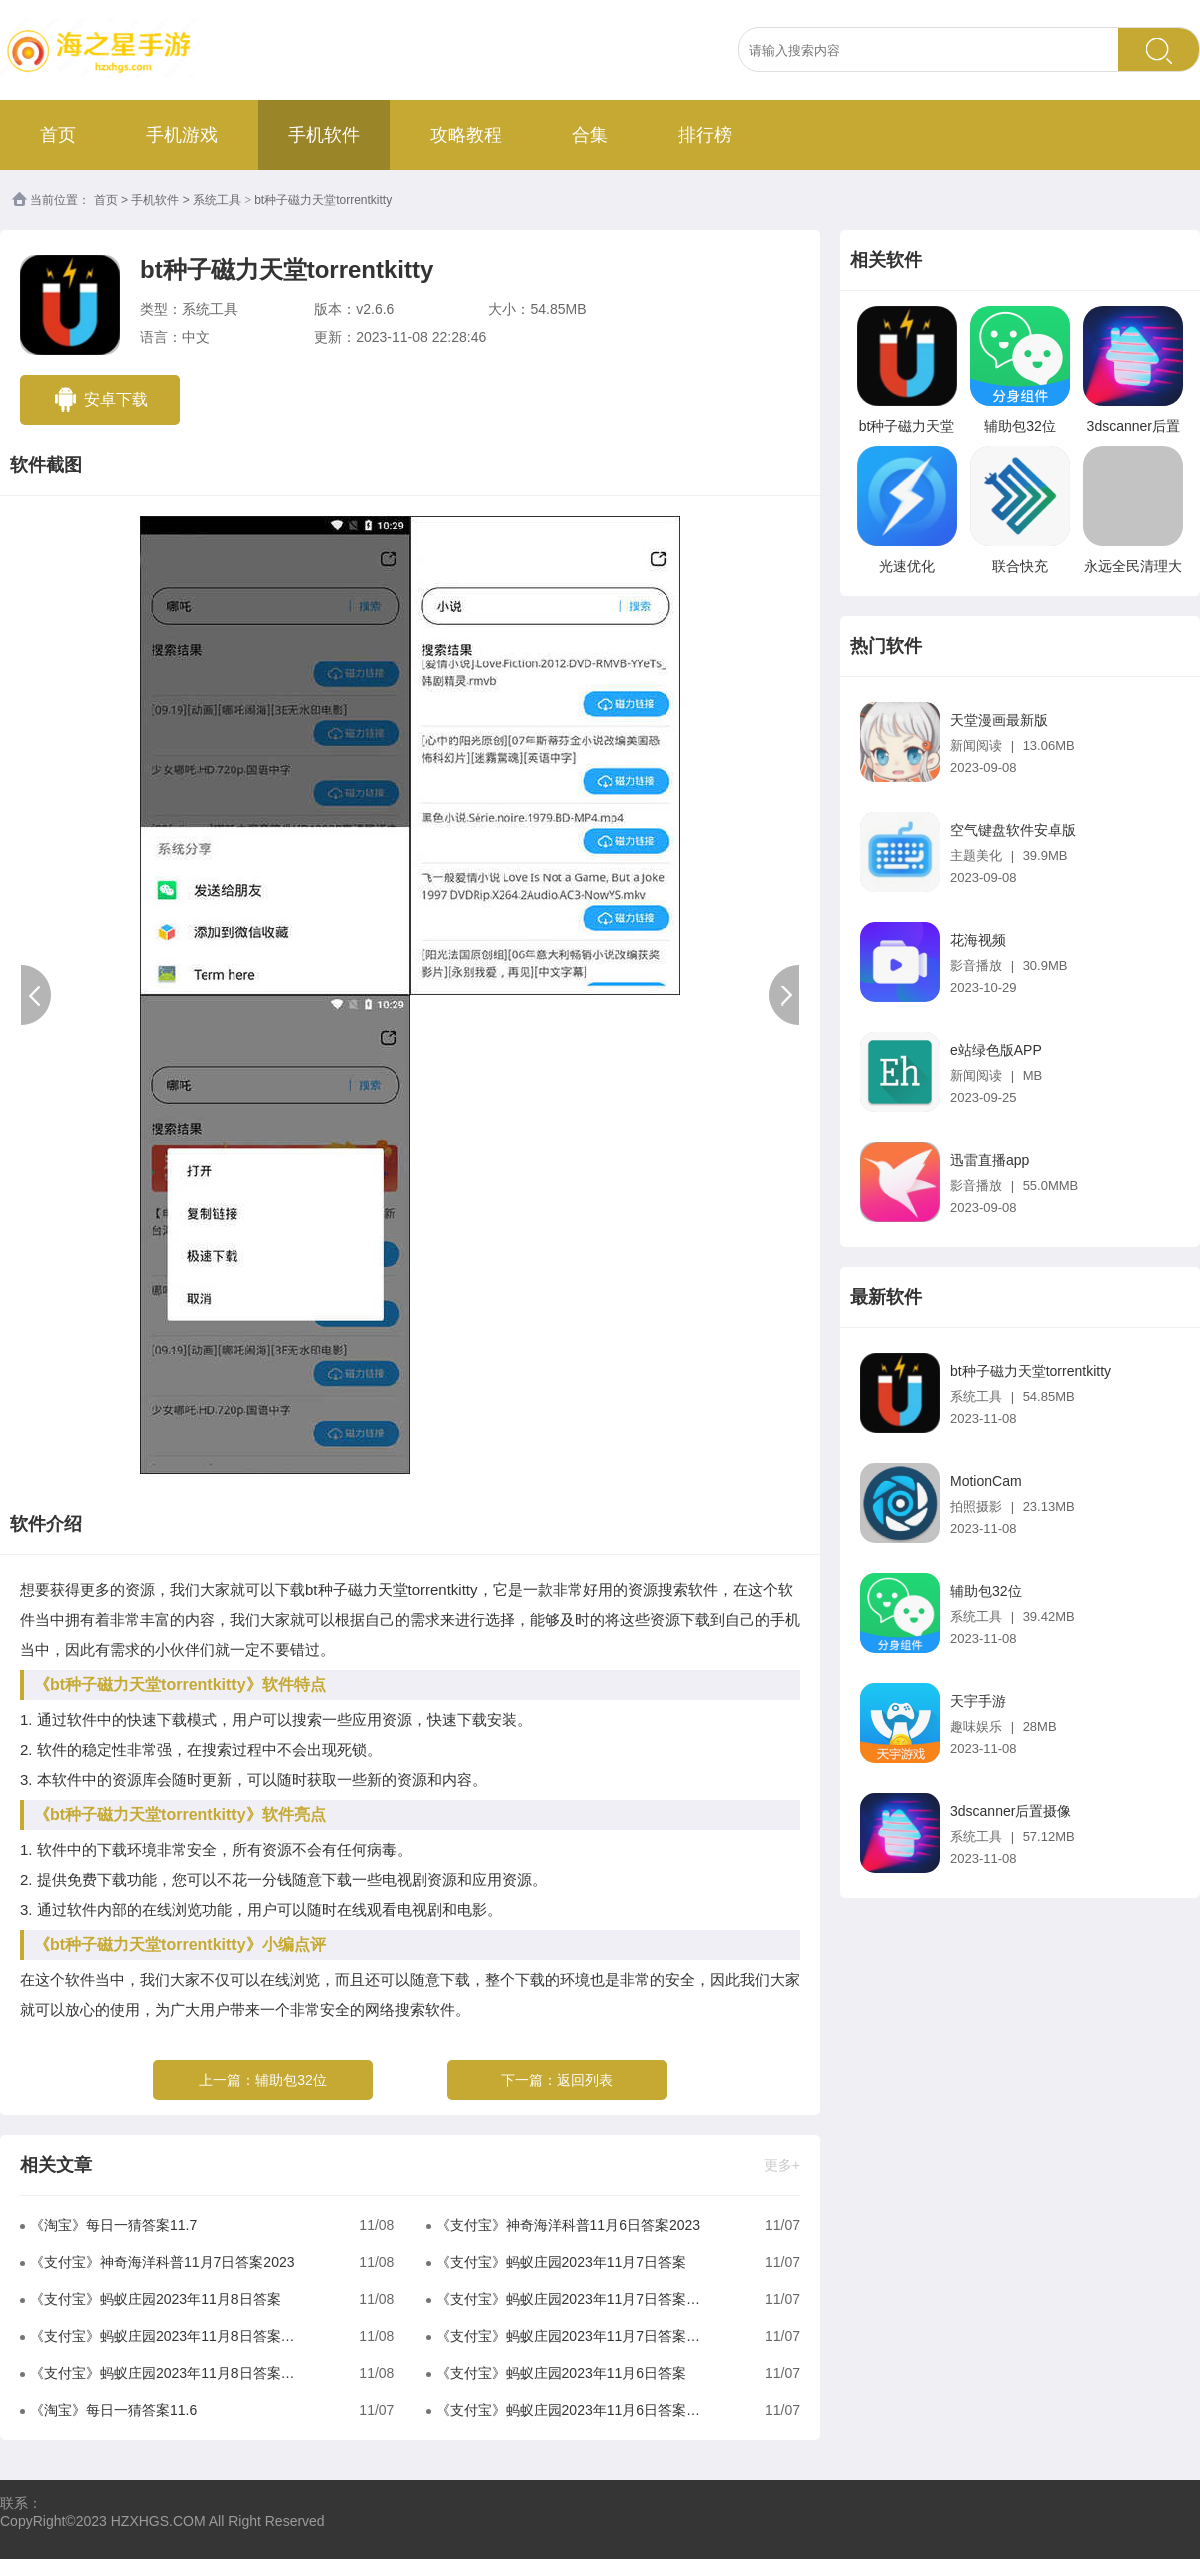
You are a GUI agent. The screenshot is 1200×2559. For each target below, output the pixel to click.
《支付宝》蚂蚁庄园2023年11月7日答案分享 (571, 2299)
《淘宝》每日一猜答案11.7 (113, 2225)
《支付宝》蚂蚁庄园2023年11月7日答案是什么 (571, 2336)
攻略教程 (466, 135)
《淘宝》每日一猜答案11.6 (113, 2410)
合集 (590, 135)
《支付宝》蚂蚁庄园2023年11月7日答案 (561, 2262)
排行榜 (705, 135)
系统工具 (217, 200)
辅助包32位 (291, 2080)
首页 (58, 135)
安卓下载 (100, 399)
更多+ (782, 2165)
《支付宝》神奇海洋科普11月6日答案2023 (568, 2225)
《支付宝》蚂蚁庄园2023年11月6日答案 (561, 2373)
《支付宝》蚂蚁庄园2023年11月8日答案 (155, 2299)
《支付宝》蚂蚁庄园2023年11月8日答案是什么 (165, 2373)
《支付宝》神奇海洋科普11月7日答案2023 (162, 2262)
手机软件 (324, 135)
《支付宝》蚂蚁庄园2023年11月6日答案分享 (571, 2410)
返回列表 (585, 2080)
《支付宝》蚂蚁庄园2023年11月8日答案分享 (165, 2336)
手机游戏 (182, 135)
